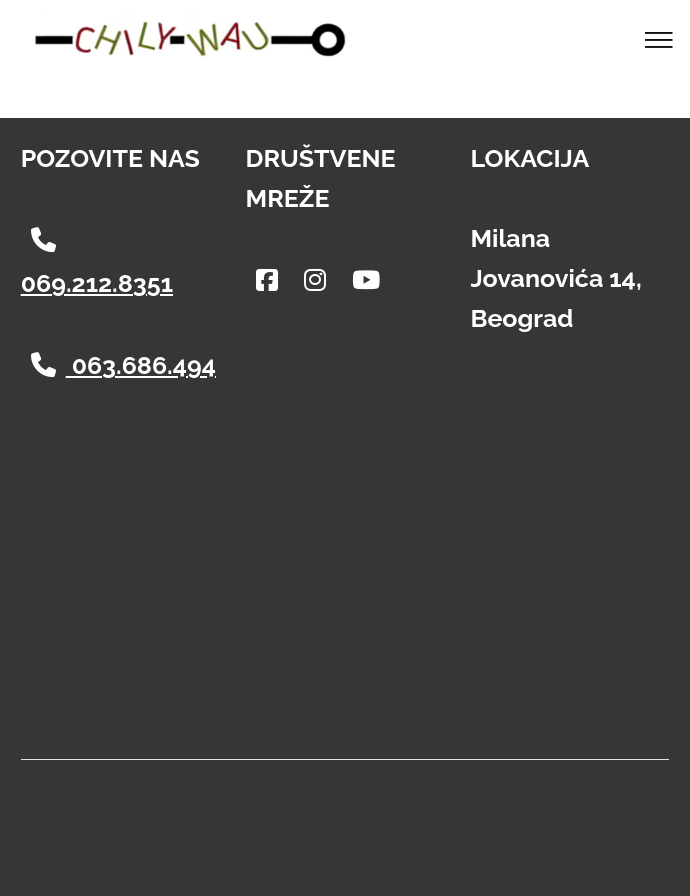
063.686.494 (123, 365)
